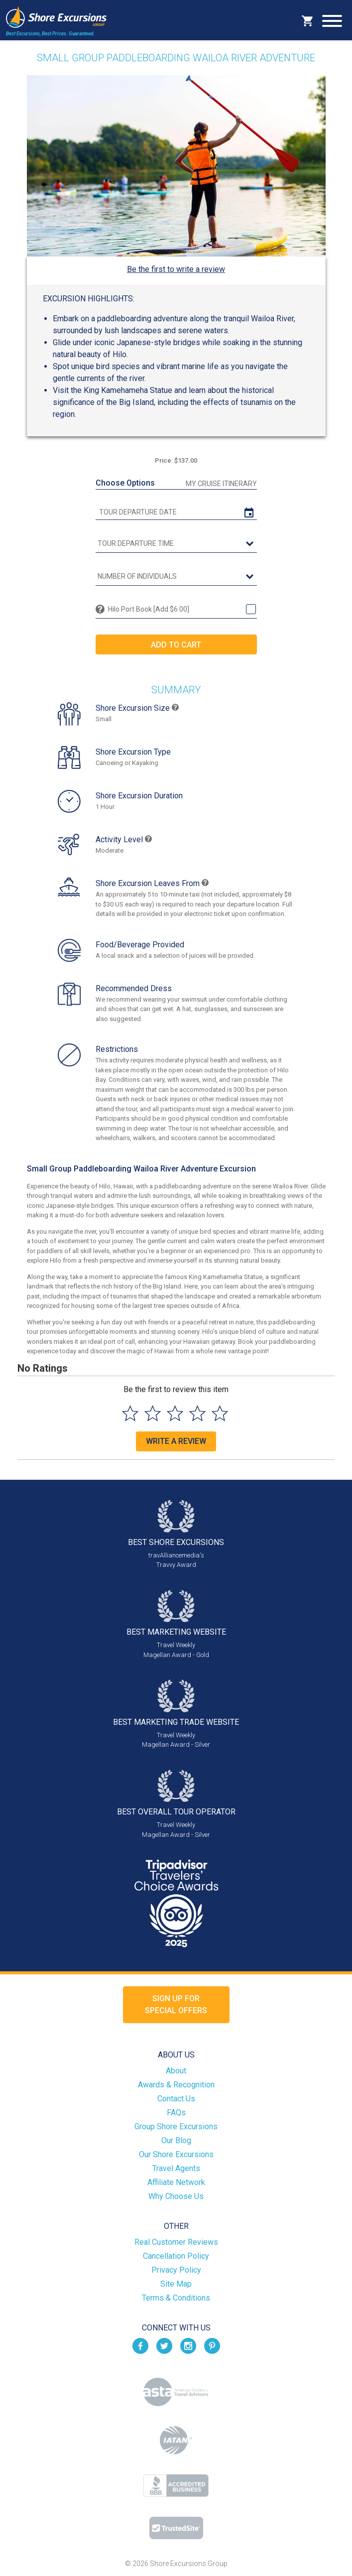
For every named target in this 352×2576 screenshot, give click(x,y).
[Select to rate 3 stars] (175, 1413)
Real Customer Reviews (176, 2242)
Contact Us (176, 2098)
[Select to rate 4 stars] (197, 1413)
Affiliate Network (176, 2182)
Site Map (176, 2284)
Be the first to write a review (176, 269)
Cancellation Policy (176, 2256)
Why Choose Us (176, 2196)
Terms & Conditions (176, 2298)
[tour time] (176, 544)
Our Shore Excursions (176, 2154)
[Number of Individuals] (176, 577)
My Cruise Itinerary (221, 484)
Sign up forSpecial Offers (176, 2004)
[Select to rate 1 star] (130, 1413)
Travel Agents (176, 2168)
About (176, 2070)
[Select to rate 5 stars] (220, 1413)
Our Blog (176, 2140)
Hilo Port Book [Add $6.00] (148, 609)
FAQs (176, 2112)
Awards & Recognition (176, 2084)
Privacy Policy (176, 2270)
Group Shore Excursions (176, 2126)
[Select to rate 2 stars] (152, 1413)
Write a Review (176, 1441)
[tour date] (176, 512)
